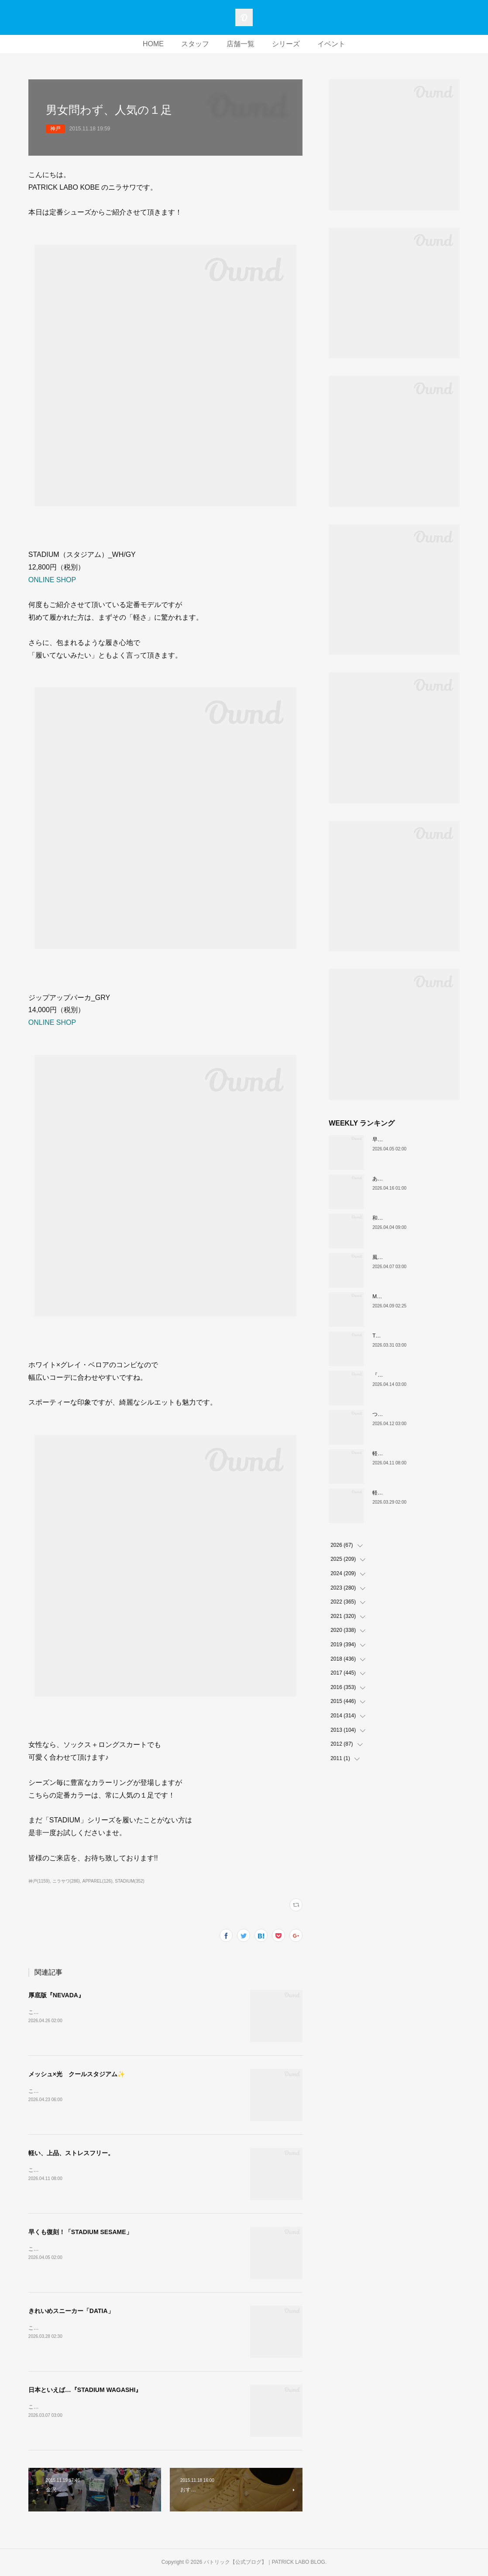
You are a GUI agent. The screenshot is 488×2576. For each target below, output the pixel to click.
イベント (331, 44)
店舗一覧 (240, 44)
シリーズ (286, 44)
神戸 (55, 129)
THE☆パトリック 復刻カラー (409, 1336)
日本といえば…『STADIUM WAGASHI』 (85, 2389)
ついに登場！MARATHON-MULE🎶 (414, 1414)
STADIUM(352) (129, 1881)
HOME (153, 44)
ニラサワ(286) (66, 1881)
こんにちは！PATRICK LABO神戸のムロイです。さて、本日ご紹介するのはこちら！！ (131, 2012)
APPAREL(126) (97, 1881)
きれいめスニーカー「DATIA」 (71, 2310)
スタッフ (195, 44)
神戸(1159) (39, 1881)
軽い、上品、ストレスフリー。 (71, 2153)
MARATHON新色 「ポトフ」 (408, 1296)
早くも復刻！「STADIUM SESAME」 (80, 2231)
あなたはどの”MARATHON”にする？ (415, 1179)
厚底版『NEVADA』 (56, 1995)
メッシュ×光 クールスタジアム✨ (76, 2074)
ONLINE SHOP (52, 579)
